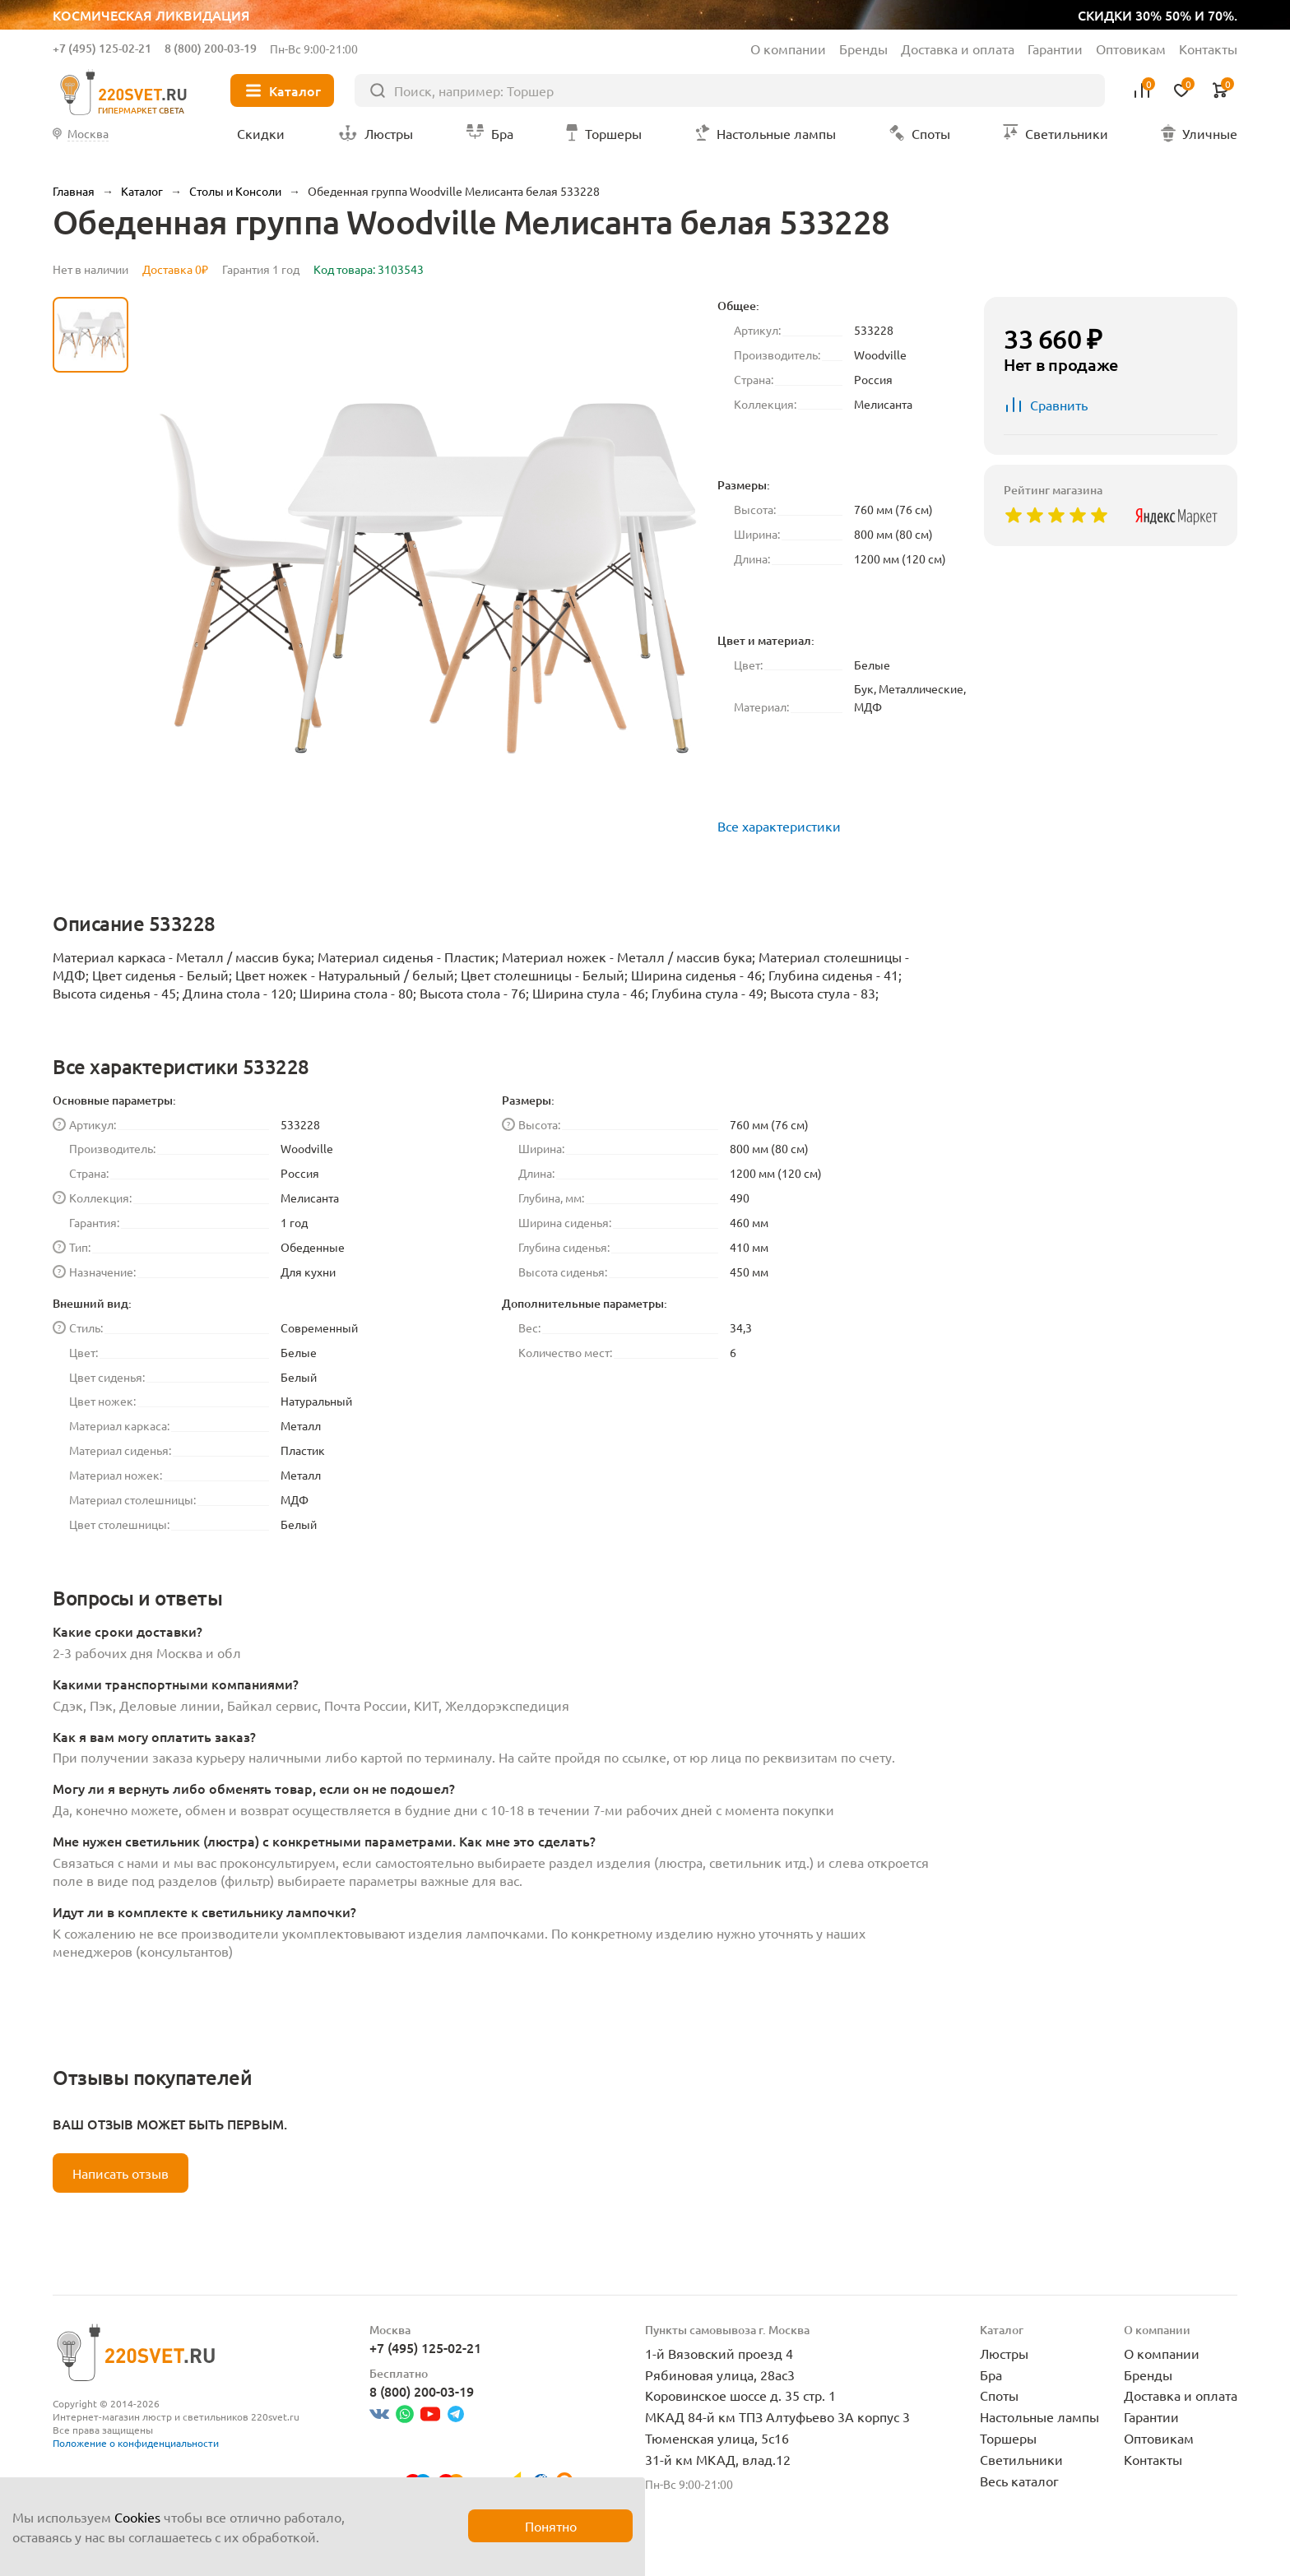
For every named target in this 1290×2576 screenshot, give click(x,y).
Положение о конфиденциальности (136, 2442)
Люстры (1004, 2353)
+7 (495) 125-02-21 (102, 48)
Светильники (1021, 2459)
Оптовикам (1131, 48)
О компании (788, 48)
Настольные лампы (1039, 2416)
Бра (991, 2374)
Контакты (1208, 48)
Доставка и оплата (957, 48)
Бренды (863, 48)
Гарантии (1055, 48)
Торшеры (1008, 2438)
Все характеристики (779, 826)
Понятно (551, 2526)
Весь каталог (1019, 2480)
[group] (423, 578)
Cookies (137, 2517)
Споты (999, 2395)
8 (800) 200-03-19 (211, 48)
